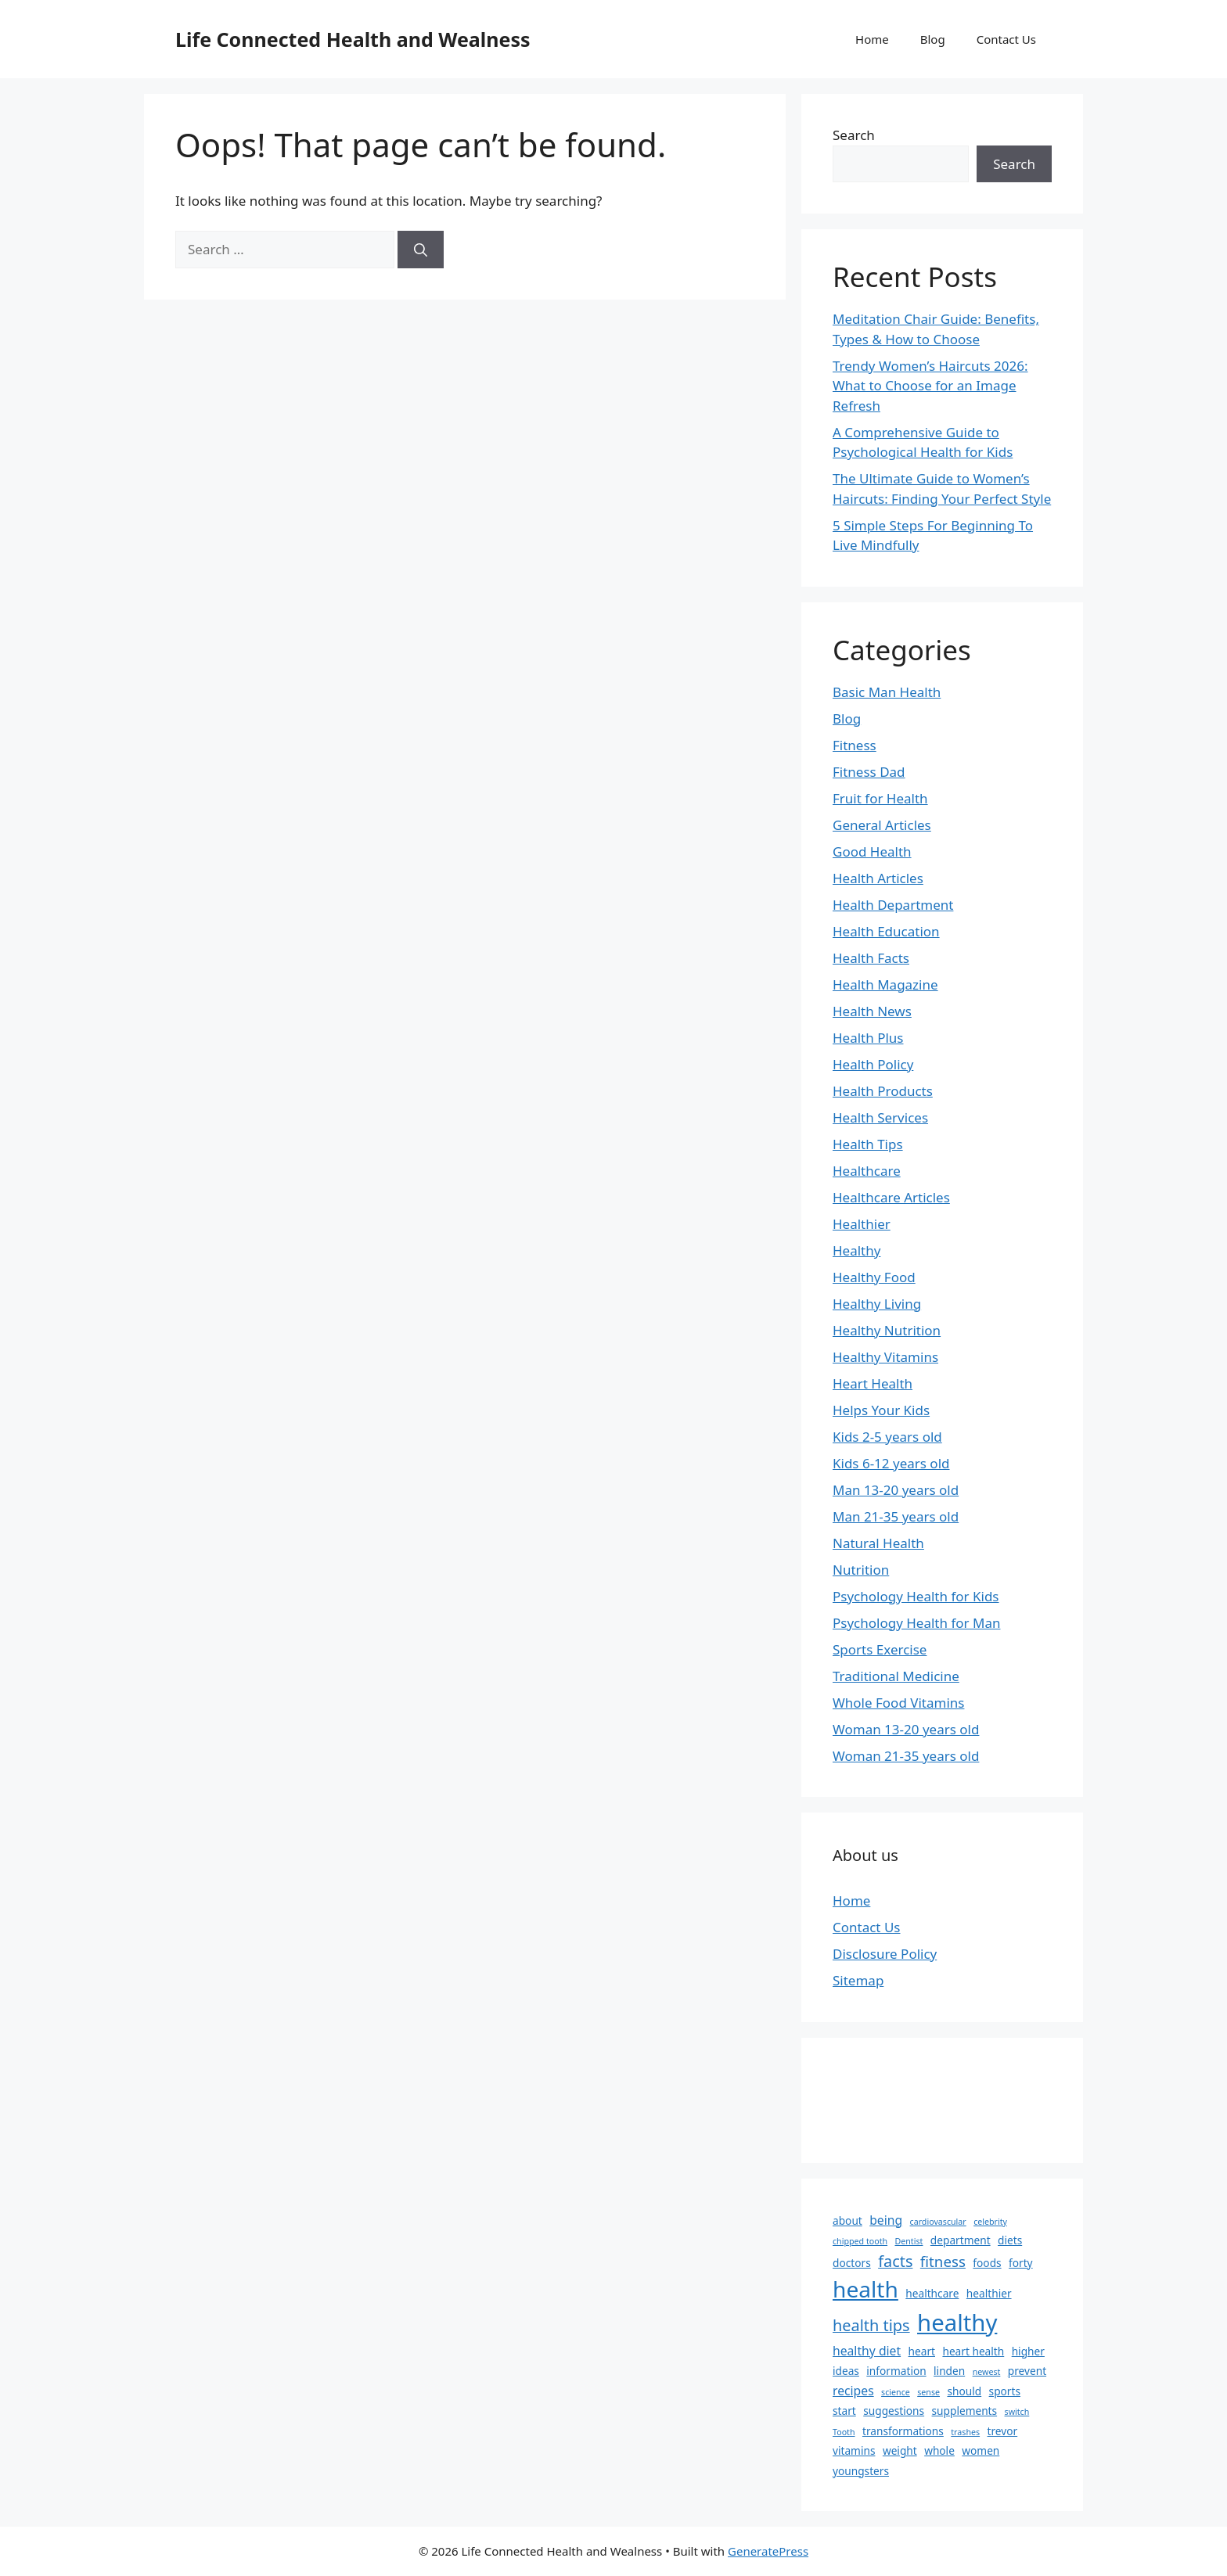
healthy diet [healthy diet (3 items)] (867, 2350)
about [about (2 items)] (847, 2220)
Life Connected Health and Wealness (353, 39)
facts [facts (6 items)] (895, 2261)
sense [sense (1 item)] (928, 2392)
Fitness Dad (869, 772)
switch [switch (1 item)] (1017, 2411)
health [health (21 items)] (865, 2289)
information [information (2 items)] (896, 2370)
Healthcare (867, 1171)
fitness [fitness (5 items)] (943, 2261)
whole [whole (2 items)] (939, 2450)
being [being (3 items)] (885, 2220)
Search (854, 135)
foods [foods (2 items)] (987, 2262)
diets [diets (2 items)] (1010, 2240)
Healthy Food (874, 1277)
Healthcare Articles (891, 1197)
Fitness (854, 745)
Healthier (862, 1224)
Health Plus (868, 1038)
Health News (872, 1011)
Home (872, 39)
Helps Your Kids (881, 1410)
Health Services (880, 1117)
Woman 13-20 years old (906, 1729)
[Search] (421, 249)
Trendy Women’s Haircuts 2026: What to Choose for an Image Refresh (930, 386)
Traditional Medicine (896, 1676)
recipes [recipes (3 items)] (853, 2390)
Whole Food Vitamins (898, 1703)
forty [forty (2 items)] (1021, 2262)
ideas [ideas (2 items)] (846, 2370)
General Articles (882, 825)
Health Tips (868, 1144)
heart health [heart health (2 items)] (973, 2351)
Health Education (886, 931)
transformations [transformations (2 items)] (903, 2430)
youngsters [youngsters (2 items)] (861, 2470)
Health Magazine (885, 984)
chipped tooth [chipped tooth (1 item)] (860, 2241)
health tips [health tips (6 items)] (871, 2325)
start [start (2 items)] (844, 2410)
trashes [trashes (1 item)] (965, 2432)
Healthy (856, 1250)
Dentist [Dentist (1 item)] (909, 2241)
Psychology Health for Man (916, 1623)
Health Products (883, 1091)
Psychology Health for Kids (916, 1596)
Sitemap (858, 1980)
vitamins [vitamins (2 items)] (854, 2450)
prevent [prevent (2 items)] (1027, 2370)
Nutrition (861, 1570)
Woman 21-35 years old (906, 1756)
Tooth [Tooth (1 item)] (844, 2432)
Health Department (893, 905)
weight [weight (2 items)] (900, 2450)
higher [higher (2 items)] (1028, 2351)
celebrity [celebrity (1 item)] (990, 2221)
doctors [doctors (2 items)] (852, 2262)
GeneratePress (768, 2551)
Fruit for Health (880, 798)
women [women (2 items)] (980, 2450)
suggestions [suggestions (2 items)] (893, 2410)
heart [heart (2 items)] (922, 2351)
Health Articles (878, 878)
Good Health (872, 851)
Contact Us (1006, 39)
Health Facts (871, 958)
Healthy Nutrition (887, 1330)
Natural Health (878, 1543)
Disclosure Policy (885, 1954)
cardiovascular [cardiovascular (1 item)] (938, 2221)
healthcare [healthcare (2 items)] (932, 2293)
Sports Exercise (880, 1649)
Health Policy (873, 1064)
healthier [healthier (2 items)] (989, 2293)
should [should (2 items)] (964, 2391)
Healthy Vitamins (885, 1357)
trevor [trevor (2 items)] (1003, 2430)
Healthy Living (877, 1304)
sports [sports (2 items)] (1004, 2391)
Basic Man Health (887, 692)
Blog (932, 39)
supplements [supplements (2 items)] (965, 2410)
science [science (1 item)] (895, 2392)
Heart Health (872, 1383)
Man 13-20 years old (896, 1490)
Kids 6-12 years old (891, 1463)
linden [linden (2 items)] (949, 2370)
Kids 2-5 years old (887, 1437)
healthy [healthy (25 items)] (957, 2322)
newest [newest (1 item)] (987, 2371)
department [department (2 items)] (960, 2240)
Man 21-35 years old (896, 1516)
